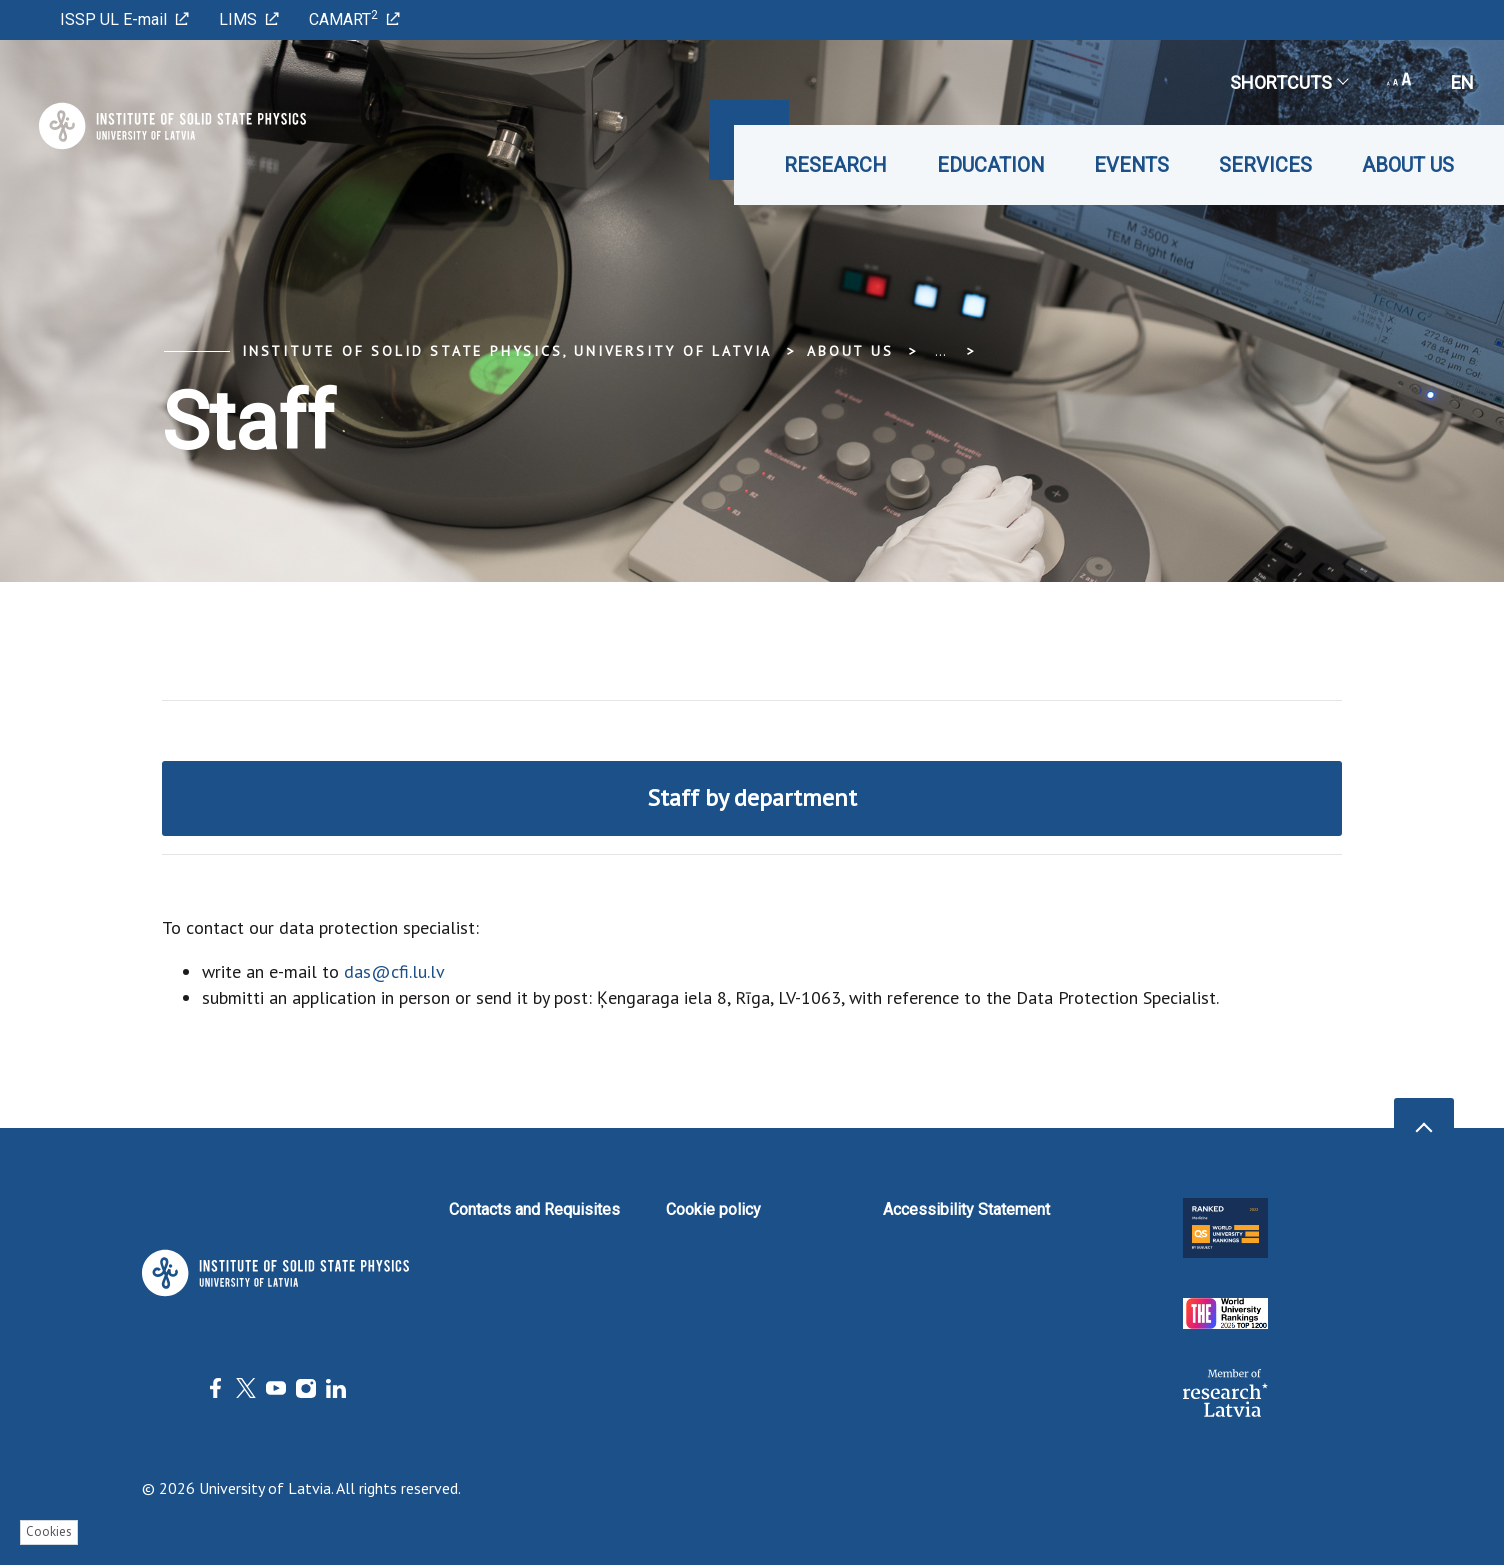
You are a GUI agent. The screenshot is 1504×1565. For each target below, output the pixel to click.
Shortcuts (1288, 82)
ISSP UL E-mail (124, 19)
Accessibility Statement (966, 1209)
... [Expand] (940, 351)
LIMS (249, 19)
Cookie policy (713, 1209)
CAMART (354, 18)
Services (1265, 165)
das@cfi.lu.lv (394, 971)
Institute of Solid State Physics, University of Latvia (507, 351)
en (1462, 82)
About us (1408, 165)
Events (1131, 165)
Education (990, 165)
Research (835, 165)
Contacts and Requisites (534, 1209)
